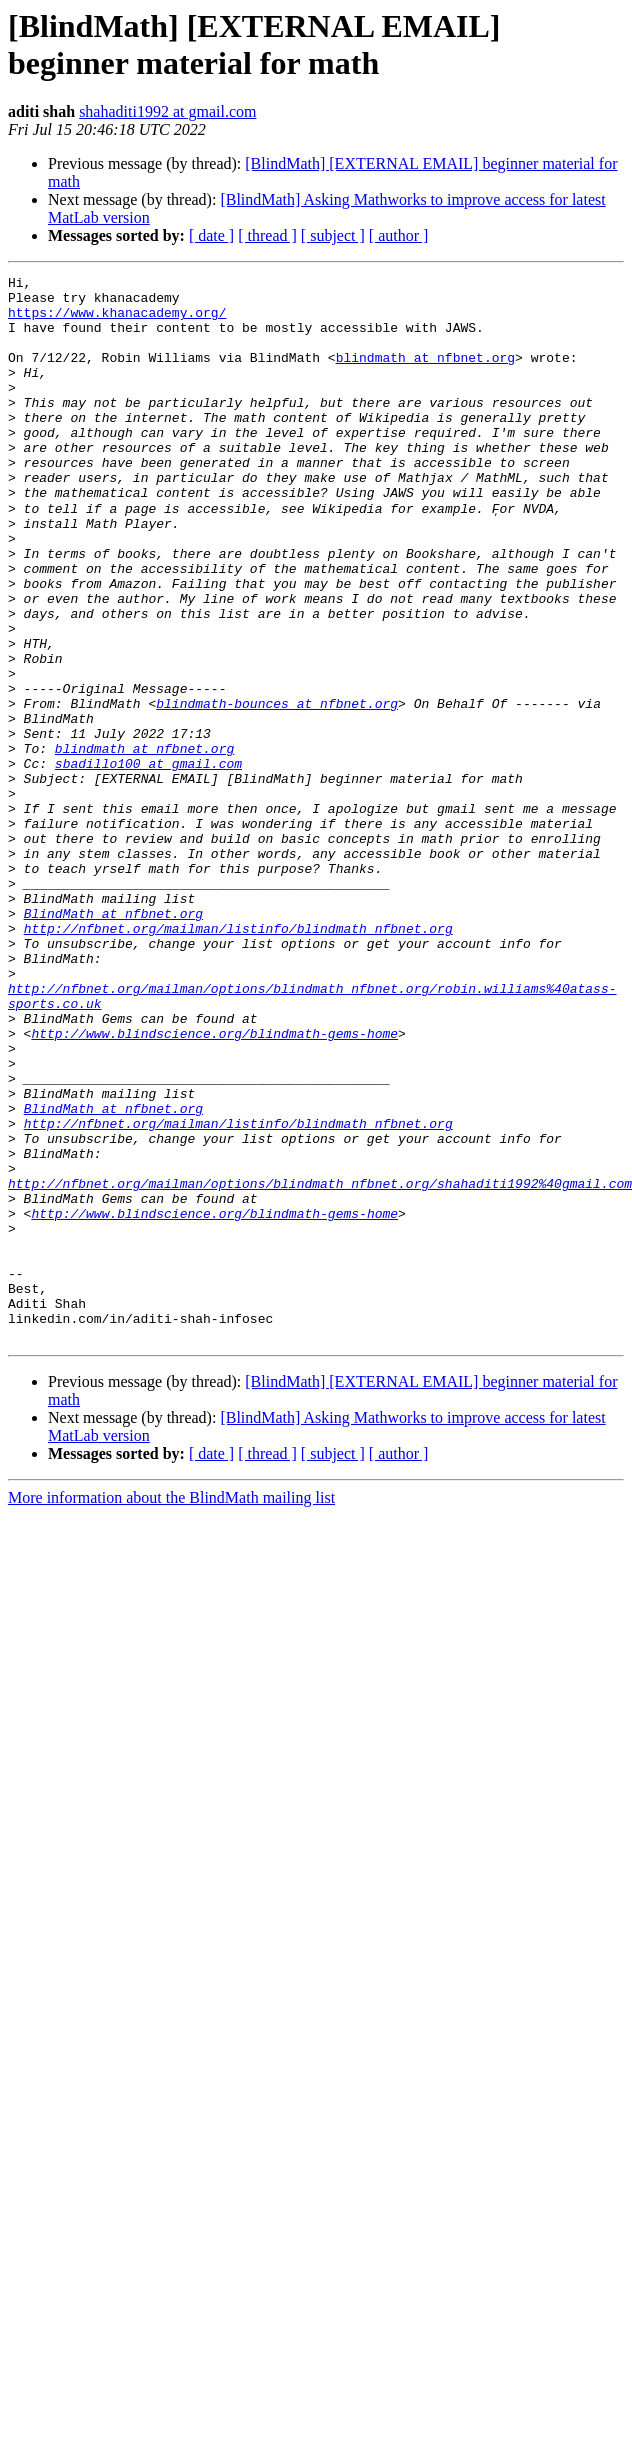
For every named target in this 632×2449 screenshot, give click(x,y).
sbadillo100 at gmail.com (148, 861)
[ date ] (211, 235)
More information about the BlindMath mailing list (171, 1709)
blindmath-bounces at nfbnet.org (277, 789)
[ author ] (399, 235)
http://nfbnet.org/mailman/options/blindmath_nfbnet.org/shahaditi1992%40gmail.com (320, 1365)
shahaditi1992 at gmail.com (167, 111)
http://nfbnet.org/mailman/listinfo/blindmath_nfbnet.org (238, 1059)
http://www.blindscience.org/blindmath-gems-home (214, 1185)
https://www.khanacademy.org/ (117, 321)
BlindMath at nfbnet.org (113, 1041)
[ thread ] (267, 235)
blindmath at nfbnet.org (425, 375)
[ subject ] (333, 235)
